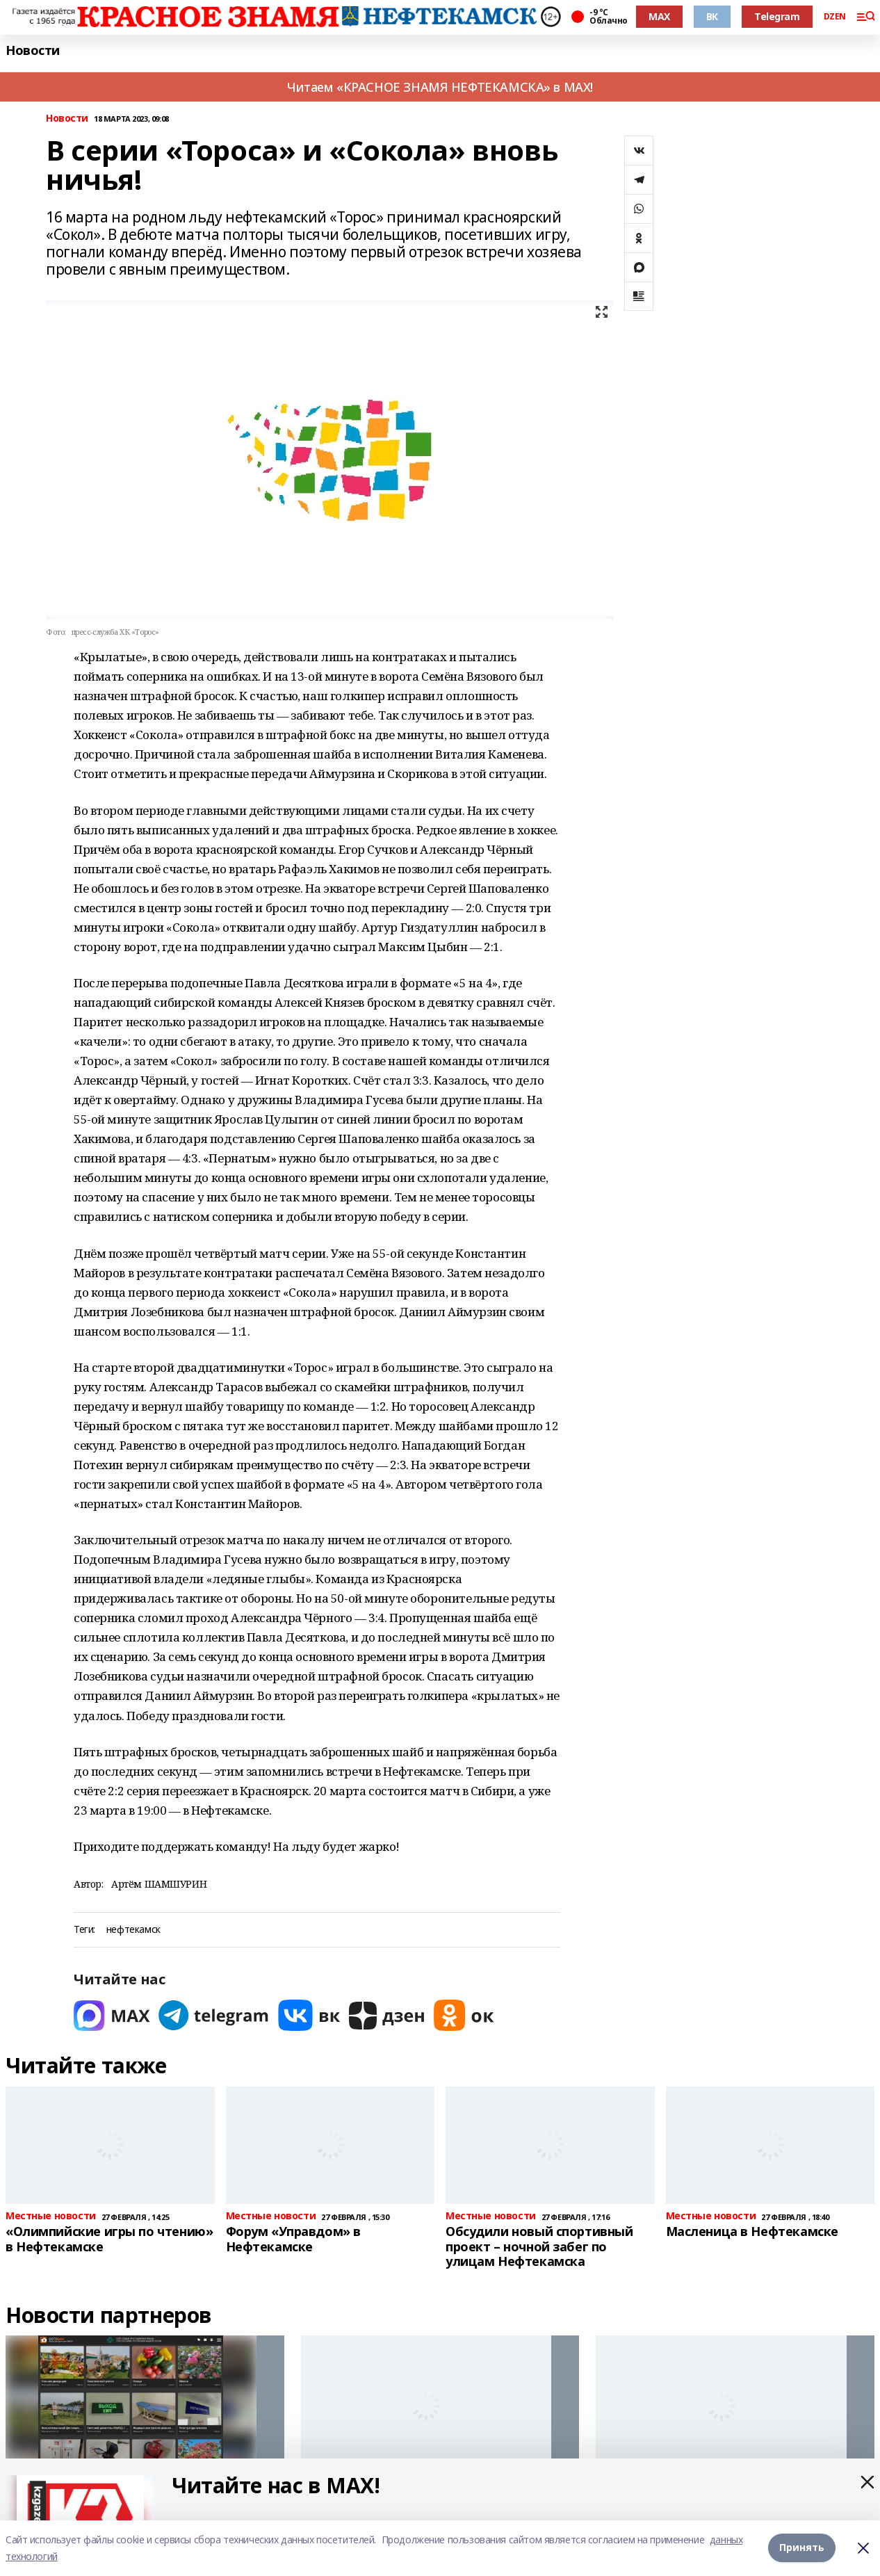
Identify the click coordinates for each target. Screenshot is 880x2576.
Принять (801, 2547)
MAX (659, 16)
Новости (33, 50)
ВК (712, 16)
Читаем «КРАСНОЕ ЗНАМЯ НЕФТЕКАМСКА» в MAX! (440, 87)
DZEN (835, 17)
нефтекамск (133, 1930)
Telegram (777, 16)
